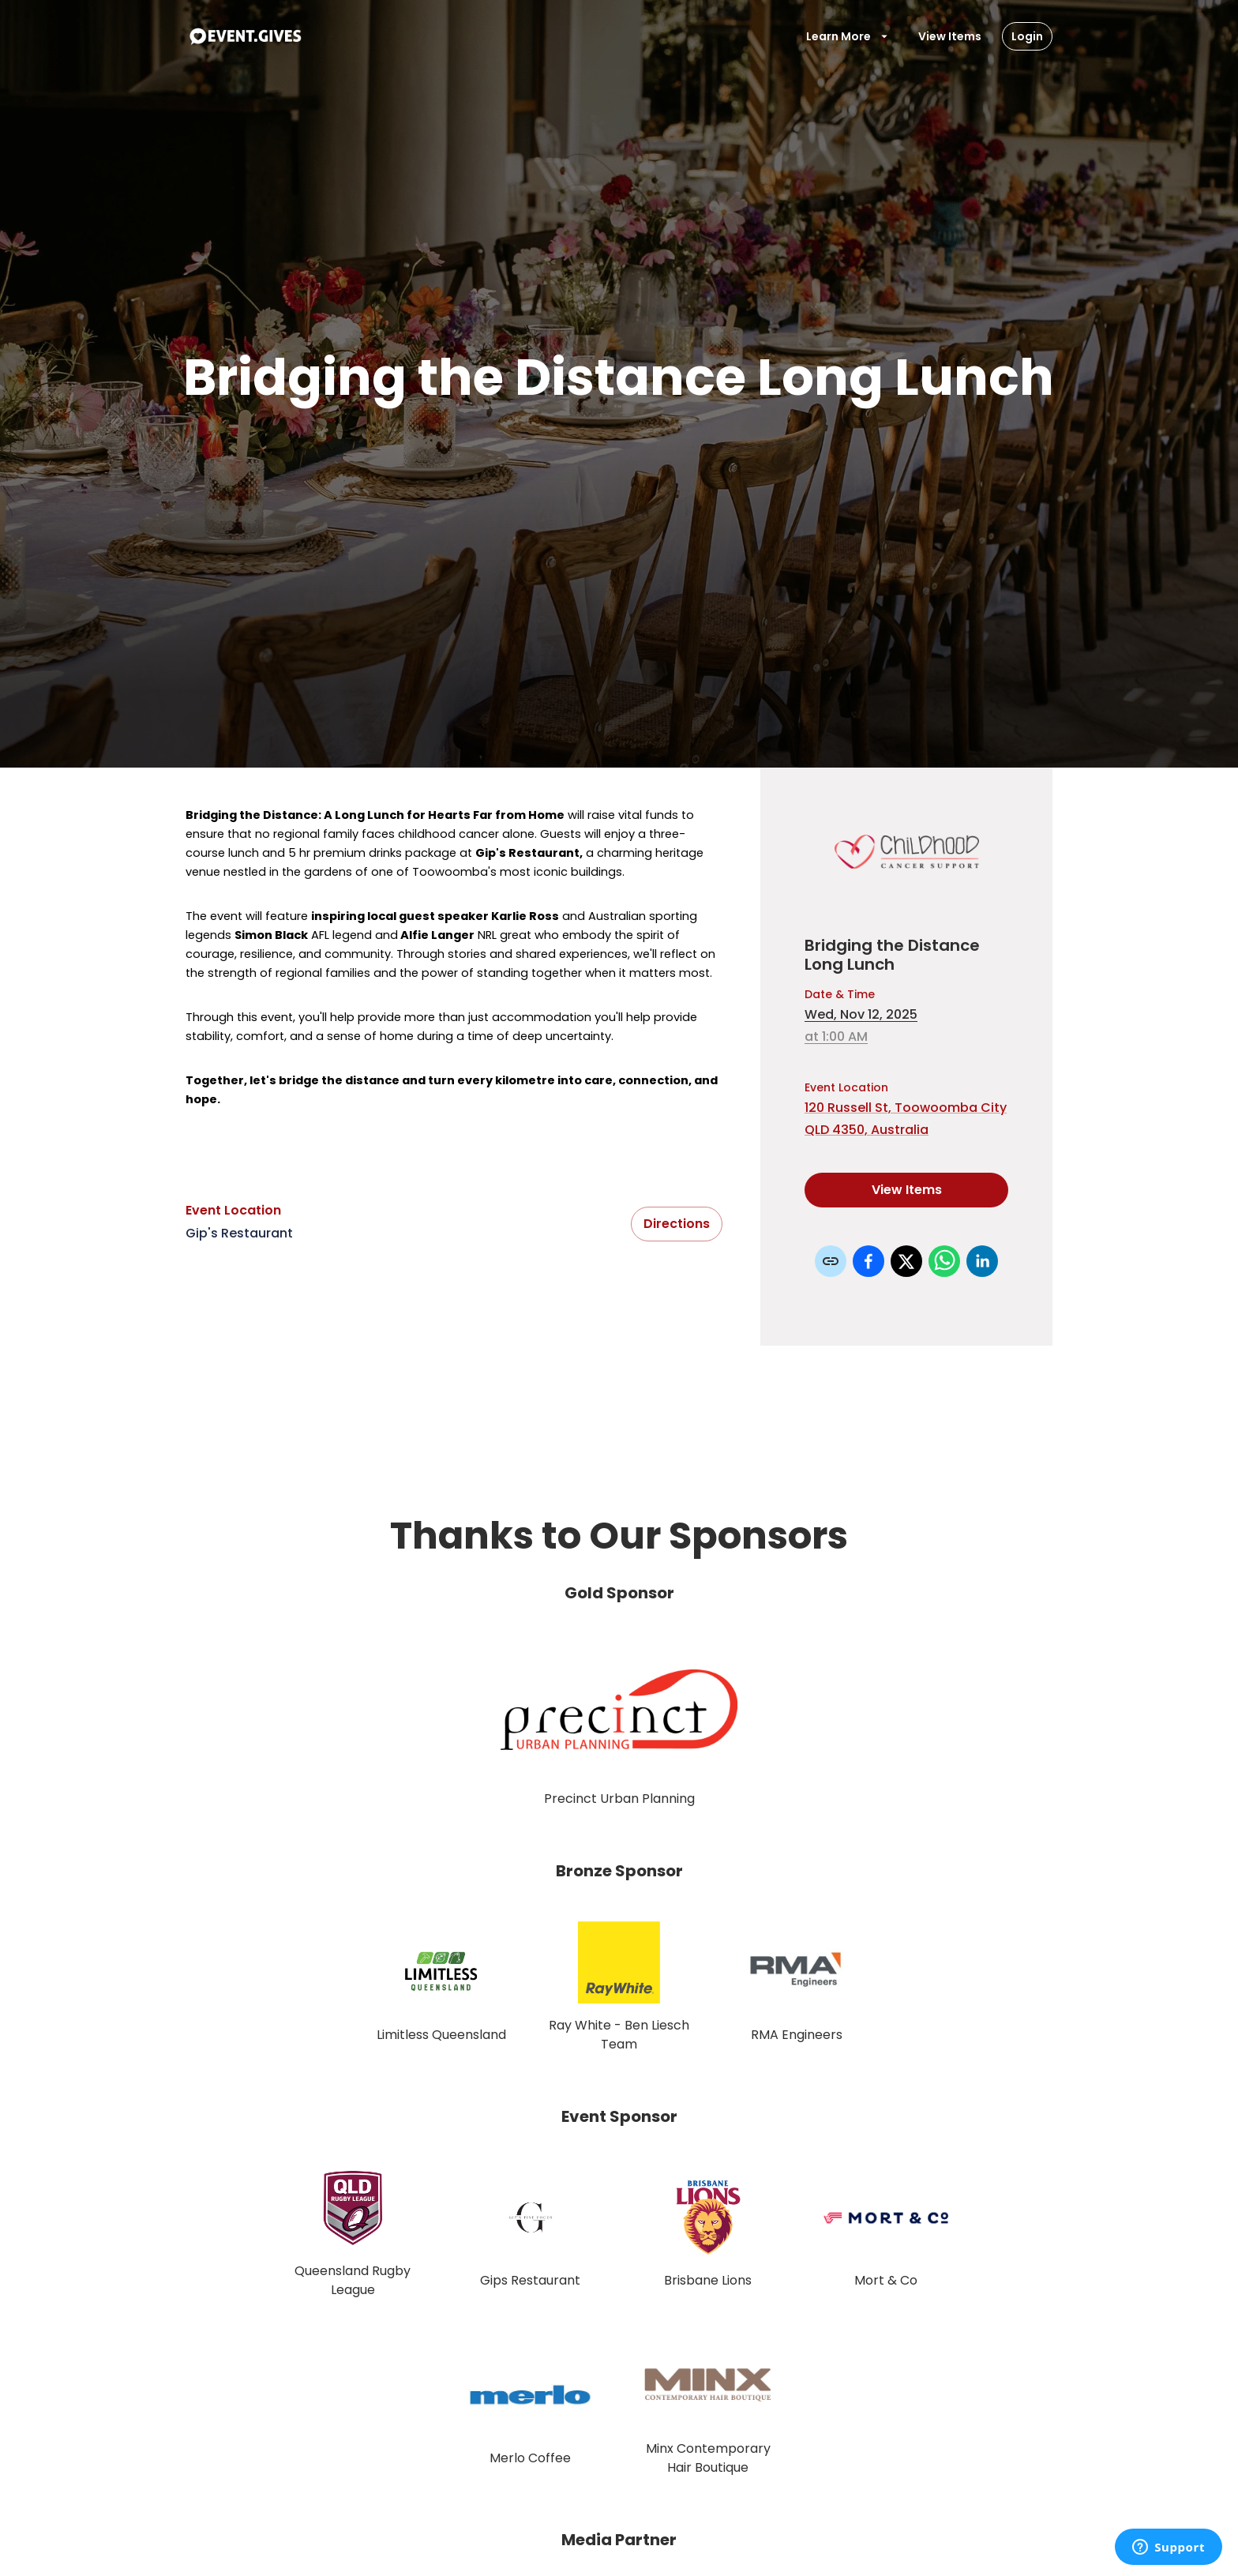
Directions (677, 1224)
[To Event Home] (245, 36)
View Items (949, 36)
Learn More (848, 36)
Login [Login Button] (1027, 36)
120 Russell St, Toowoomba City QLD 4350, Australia (906, 1118)
